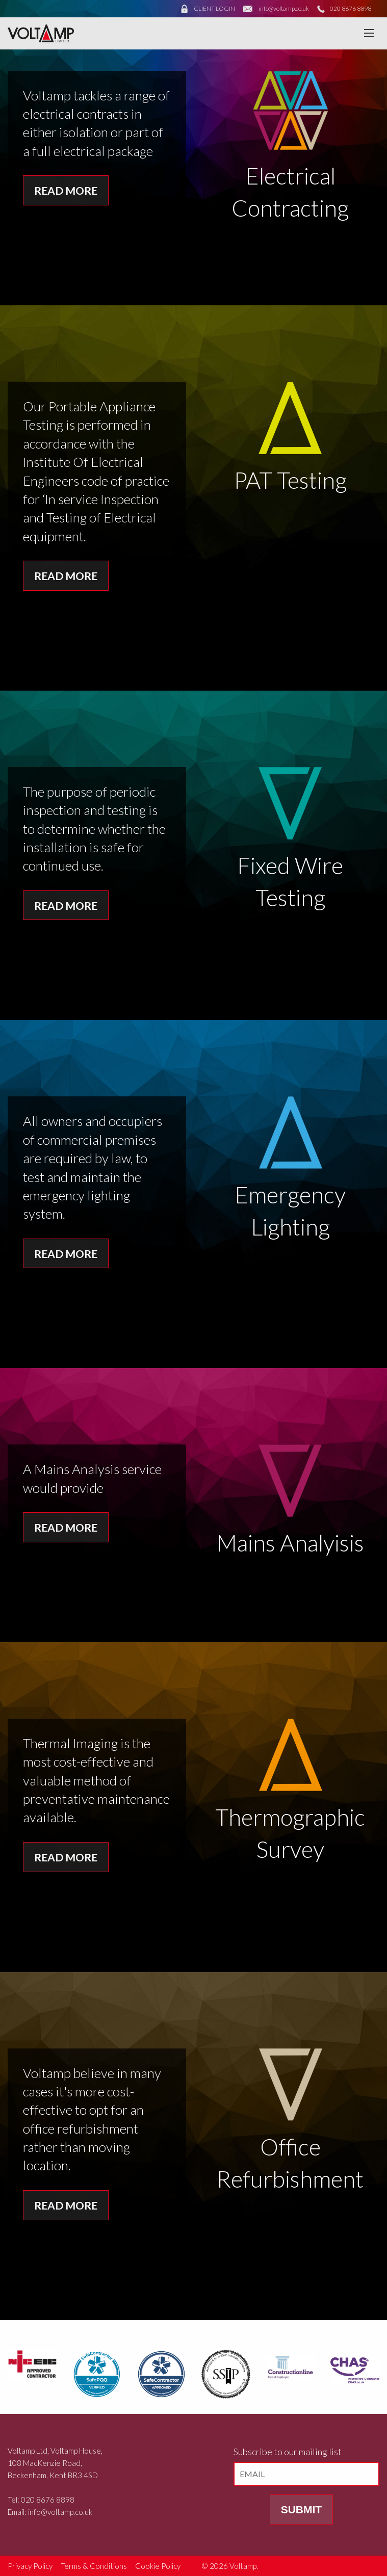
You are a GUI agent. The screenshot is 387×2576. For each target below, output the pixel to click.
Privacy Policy (30, 2565)
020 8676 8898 (350, 8)
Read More (65, 190)
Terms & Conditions (94, 2565)
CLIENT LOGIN (214, 8)
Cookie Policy (157, 2565)
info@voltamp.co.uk (284, 8)
